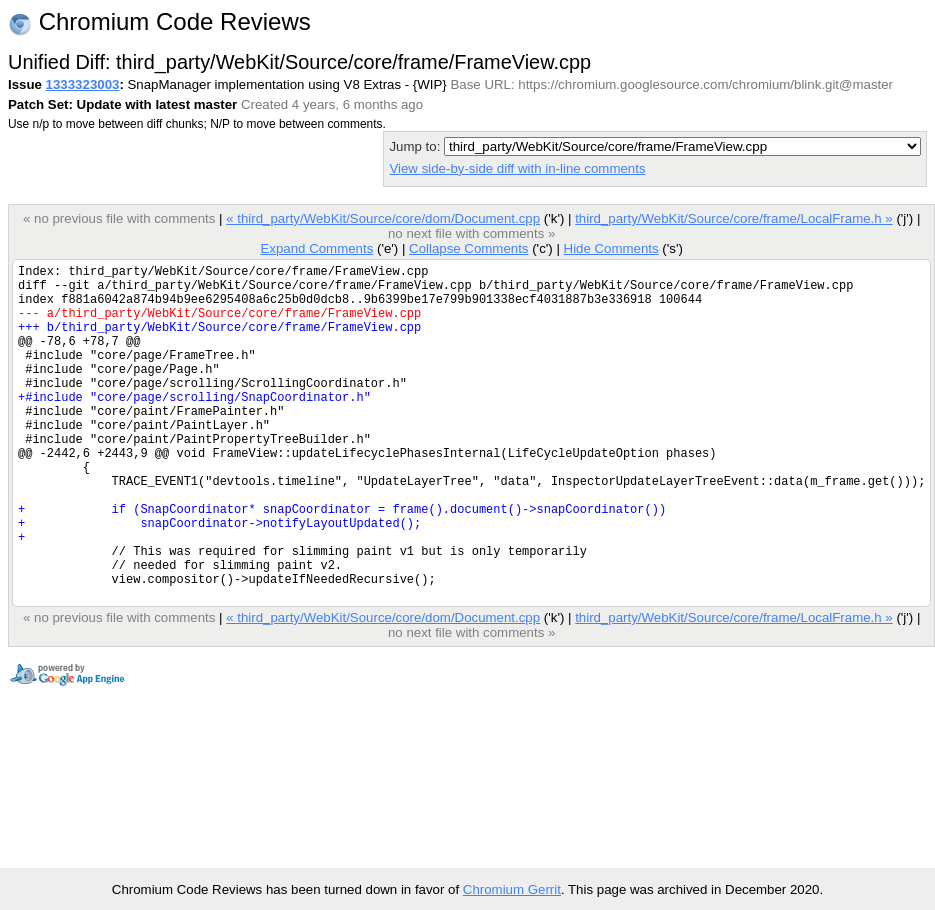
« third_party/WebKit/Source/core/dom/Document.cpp (383, 218)
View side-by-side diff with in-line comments (517, 168)
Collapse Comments (468, 248)
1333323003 (83, 84)
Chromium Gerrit (512, 889)
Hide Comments (610, 248)
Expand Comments (316, 248)
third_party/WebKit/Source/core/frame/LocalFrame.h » (734, 218)
